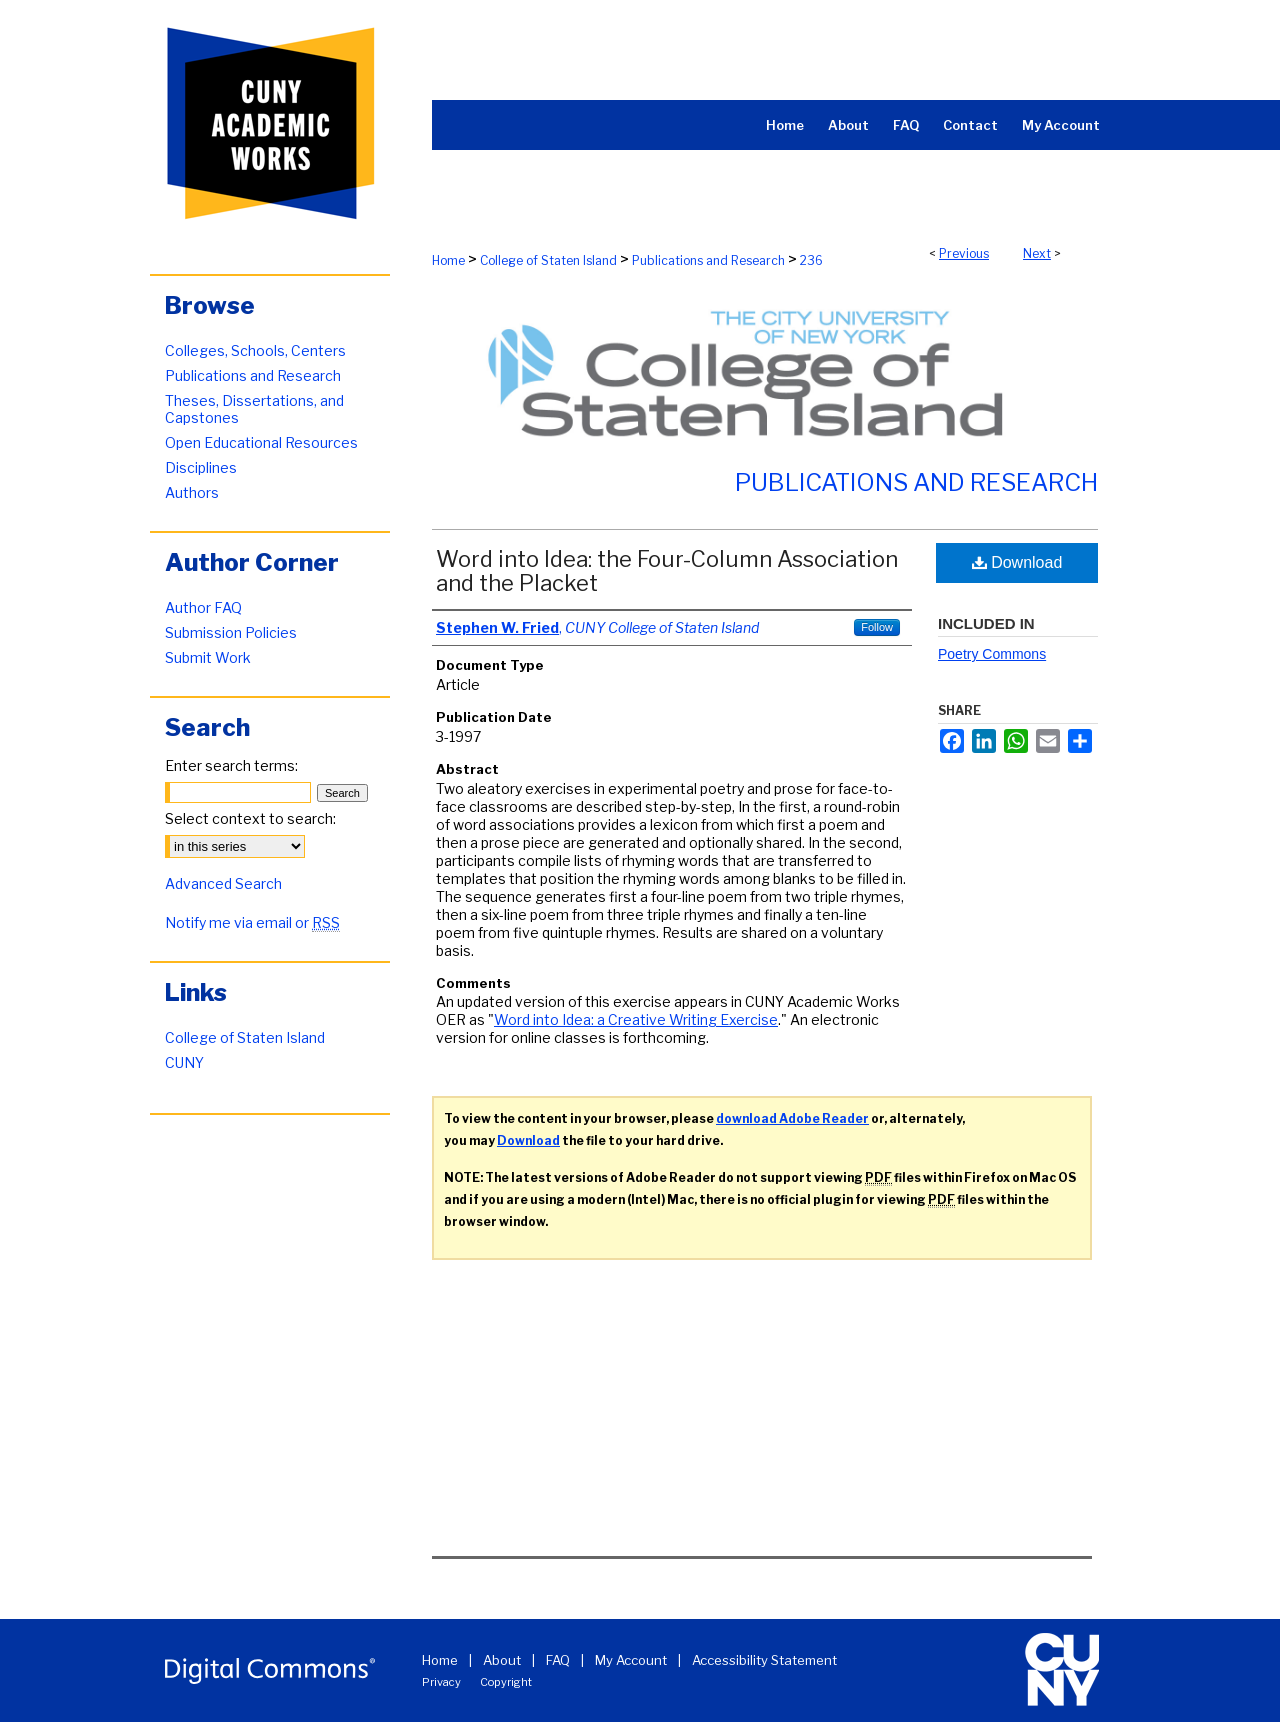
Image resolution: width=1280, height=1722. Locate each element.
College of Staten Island (548, 260)
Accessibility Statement (764, 1660)
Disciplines (201, 467)
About (502, 1660)
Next (1037, 253)
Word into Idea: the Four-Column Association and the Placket (667, 571)
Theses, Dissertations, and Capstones (254, 409)
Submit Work (208, 657)
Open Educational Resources (261, 442)
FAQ (558, 1660)
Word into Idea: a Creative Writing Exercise (636, 1019)
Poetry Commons (992, 654)
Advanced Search (223, 883)
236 (811, 260)
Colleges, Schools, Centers (255, 350)
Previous (964, 253)
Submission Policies (231, 632)
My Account (631, 1660)
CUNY (184, 1062)
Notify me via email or (252, 922)
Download (1017, 562)
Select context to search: (250, 818)
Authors (192, 492)
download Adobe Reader (792, 1118)
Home (448, 260)
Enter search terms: (231, 765)
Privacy (441, 1682)
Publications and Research (708, 260)
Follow (877, 627)
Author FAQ (203, 607)
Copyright (506, 1682)
